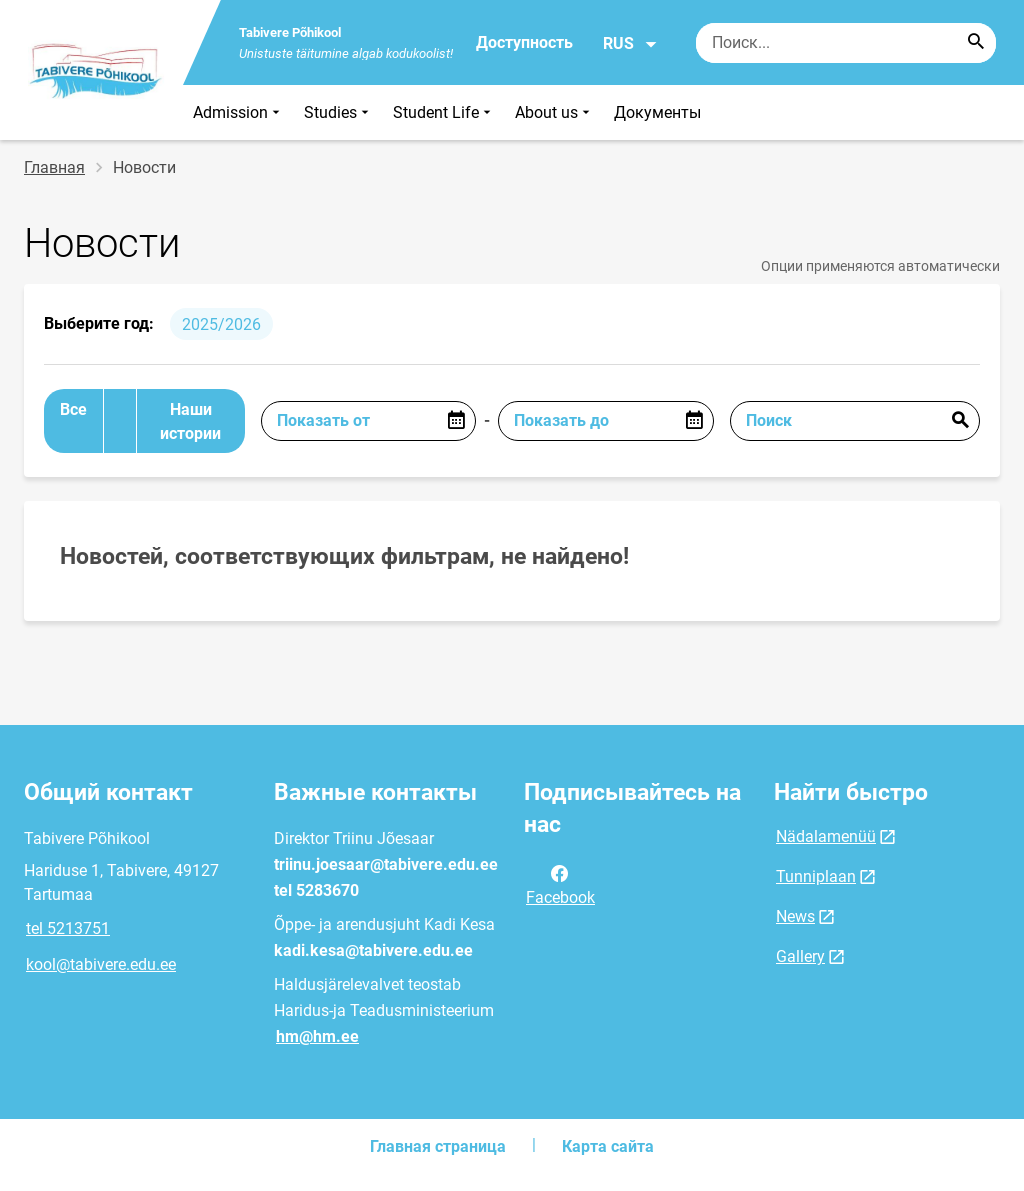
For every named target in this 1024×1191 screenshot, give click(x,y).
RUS (630, 44)
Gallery (800, 956)
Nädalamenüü (826, 836)
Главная (54, 167)
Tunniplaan (816, 876)
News (795, 916)
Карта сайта (608, 1146)
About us (554, 112)
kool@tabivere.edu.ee (101, 964)
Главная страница (438, 1146)
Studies (338, 112)
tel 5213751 (68, 928)
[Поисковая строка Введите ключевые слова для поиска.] (846, 43)
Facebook (560, 884)
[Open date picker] (456, 421)
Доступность (524, 42)
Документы (657, 112)
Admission (238, 112)
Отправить (960, 421)
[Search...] (976, 43)
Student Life (444, 112)
